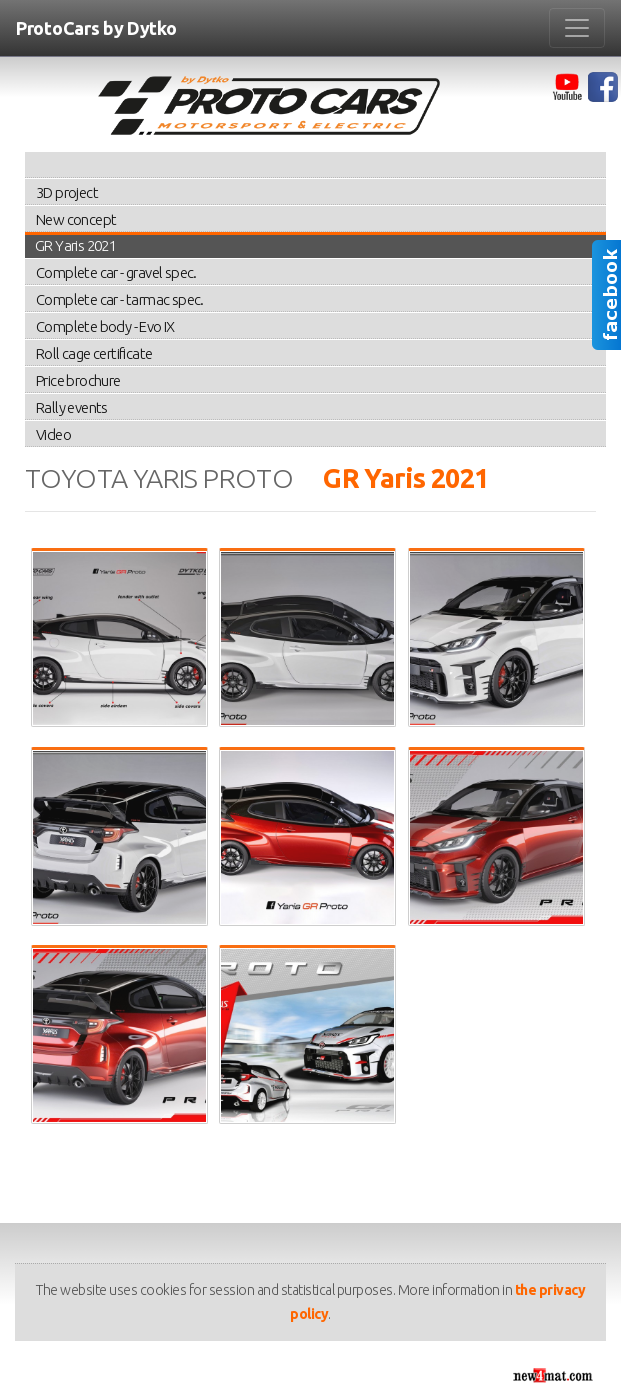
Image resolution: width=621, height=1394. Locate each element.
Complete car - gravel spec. (116, 272)
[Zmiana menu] (577, 28)
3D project (67, 192)
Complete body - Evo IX (105, 326)
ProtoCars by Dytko (96, 28)
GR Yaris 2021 (75, 245)
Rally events (72, 407)
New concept (76, 219)
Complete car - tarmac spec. (120, 299)
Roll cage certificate (94, 353)
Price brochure (78, 380)
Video (53, 434)
